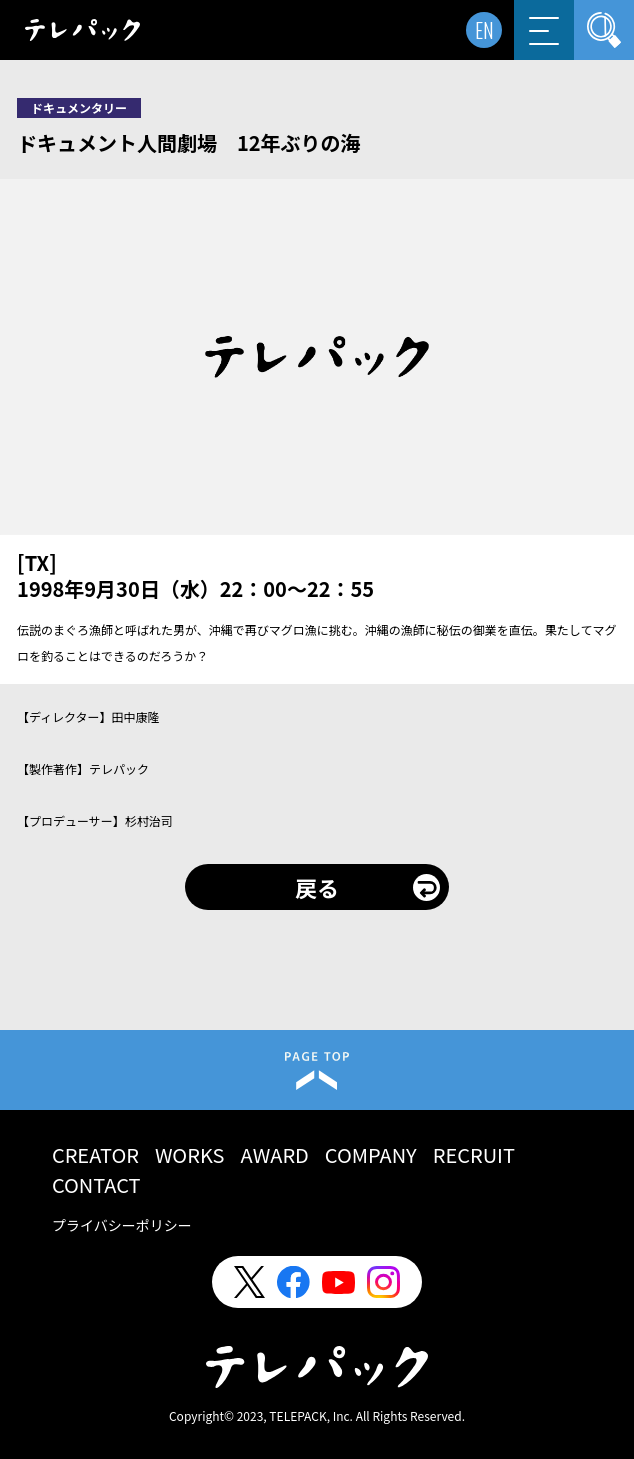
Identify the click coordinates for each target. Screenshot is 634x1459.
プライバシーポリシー (122, 1225)
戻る (317, 887)
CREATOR (95, 1154)
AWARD (275, 1154)
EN (484, 30)
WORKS (190, 1154)
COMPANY (371, 1154)
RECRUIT (474, 1154)
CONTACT (96, 1184)
